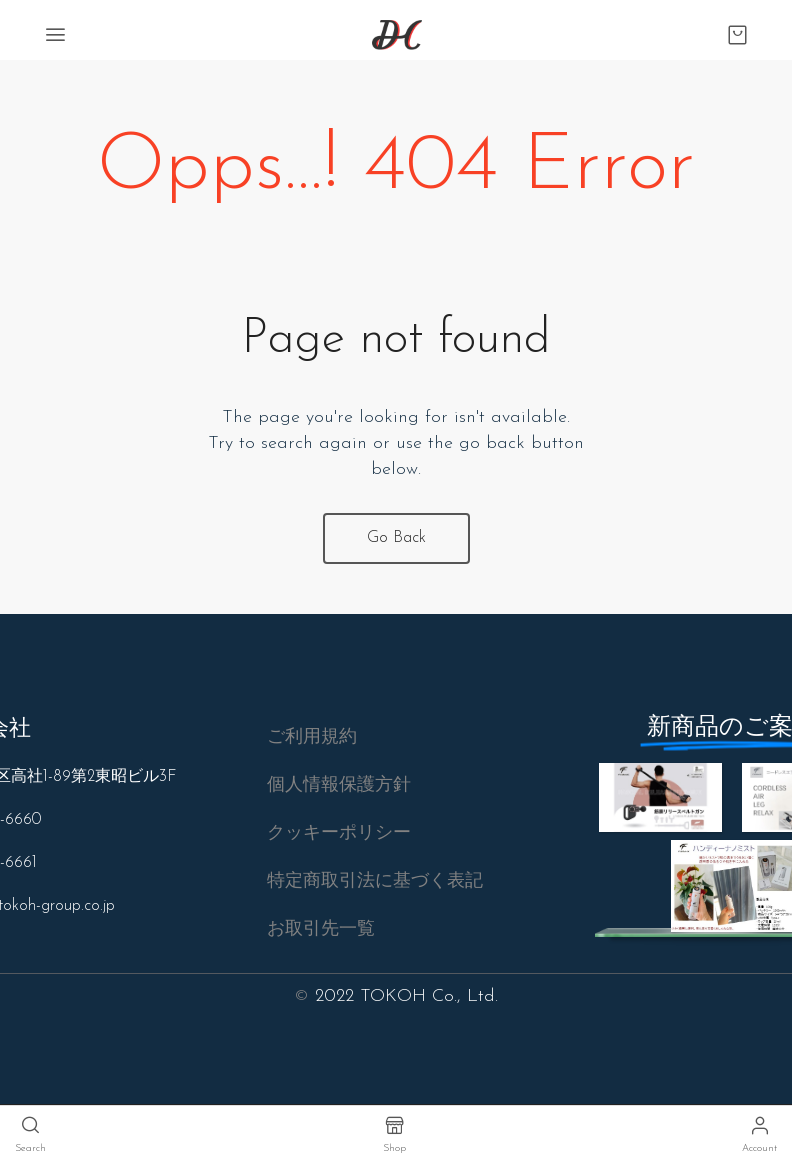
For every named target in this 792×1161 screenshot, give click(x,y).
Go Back (396, 538)
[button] (312, 738)
